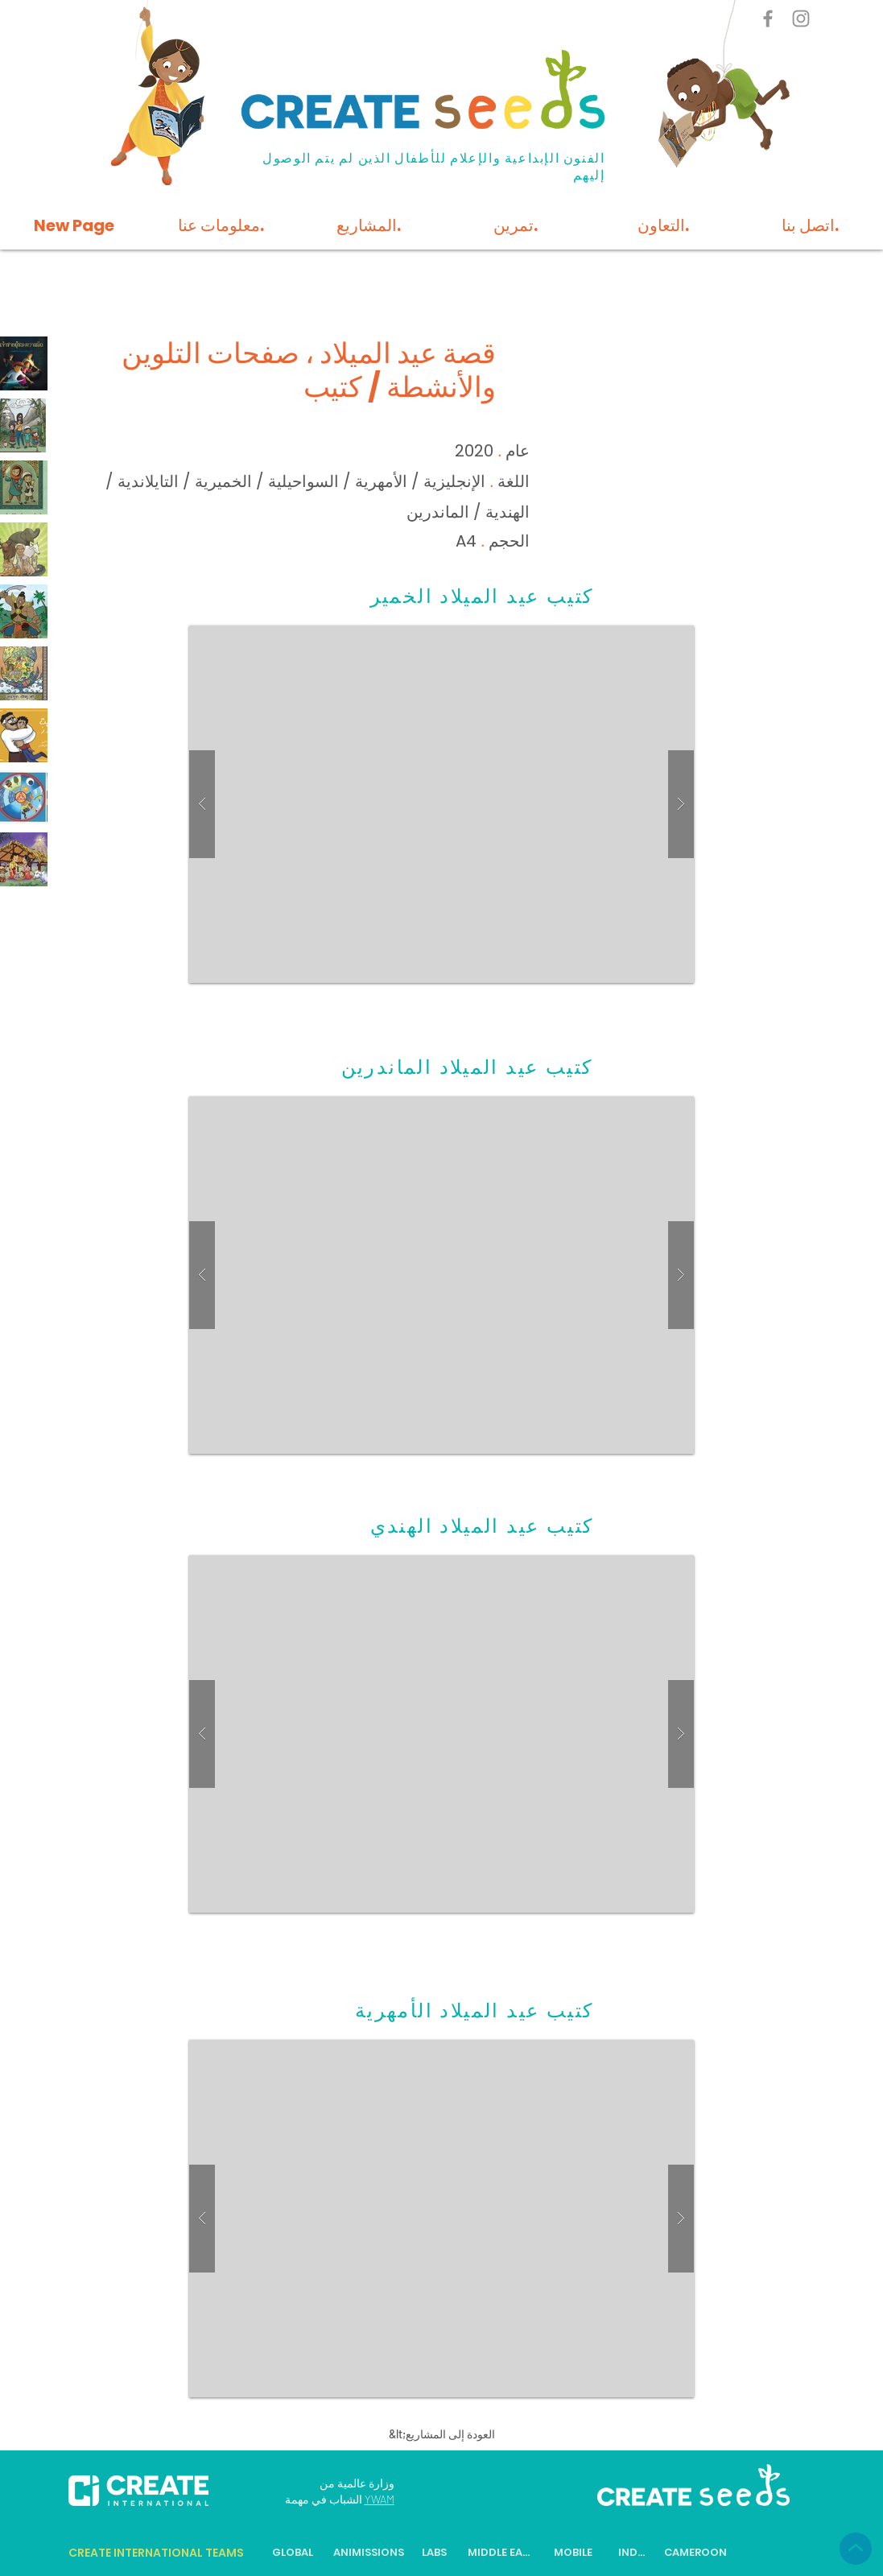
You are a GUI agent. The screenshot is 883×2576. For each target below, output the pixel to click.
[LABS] (434, 2553)
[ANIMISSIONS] (368, 2553)
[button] (441, 804)
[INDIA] (632, 2553)
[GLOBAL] (292, 2553)
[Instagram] (801, 18)
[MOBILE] (573, 2553)
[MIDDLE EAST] (500, 2553)
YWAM (379, 2499)
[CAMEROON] (696, 2553)
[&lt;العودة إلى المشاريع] (442, 2434)
